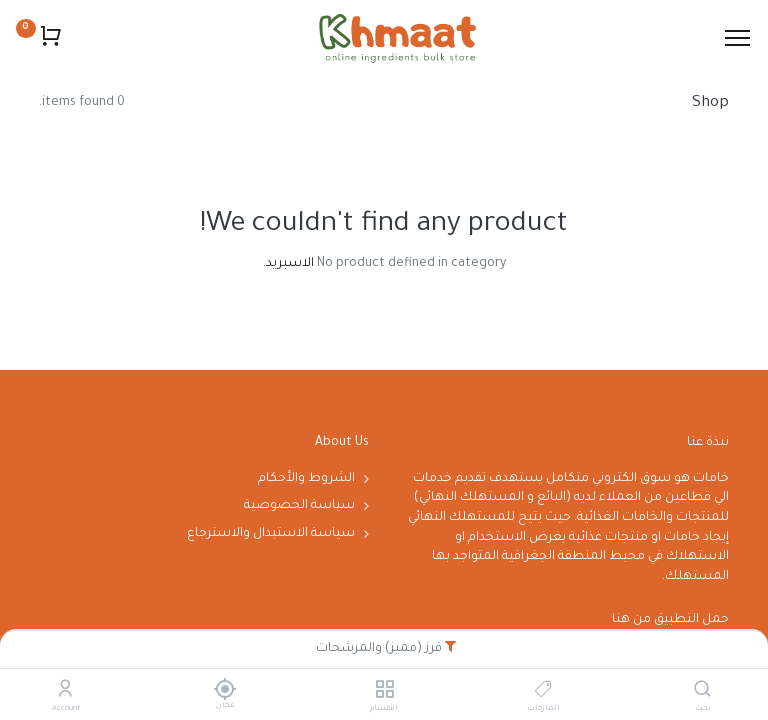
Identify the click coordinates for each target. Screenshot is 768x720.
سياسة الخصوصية (299, 506)
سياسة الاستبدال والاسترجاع (271, 534)
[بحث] (702, 693)
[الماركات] (543, 693)
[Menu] (737, 38)
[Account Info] (65, 693)
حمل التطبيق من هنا (670, 620)
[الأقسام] (384, 693)
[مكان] (224, 689)
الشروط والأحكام (306, 479)
